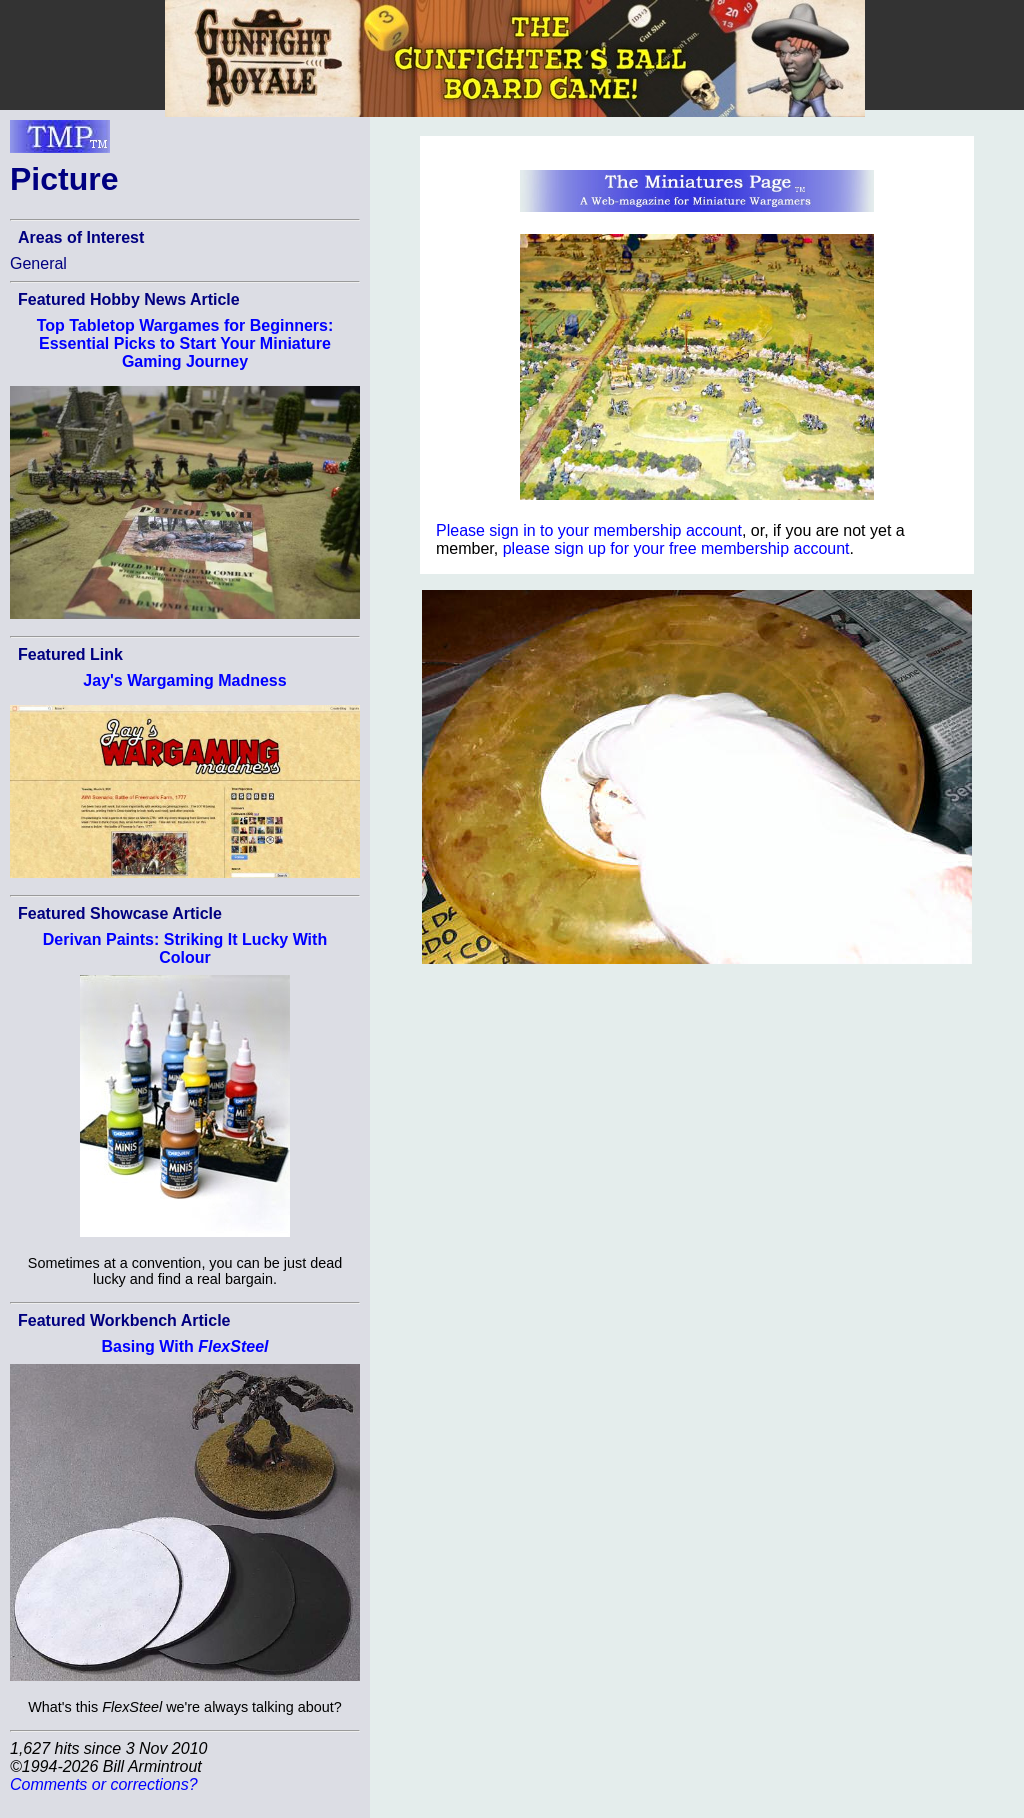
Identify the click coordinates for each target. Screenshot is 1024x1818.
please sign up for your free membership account (676, 548)
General (38, 263)
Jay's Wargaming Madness (184, 680)
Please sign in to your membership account (589, 530)
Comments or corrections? (104, 1784)
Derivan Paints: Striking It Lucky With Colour (185, 948)
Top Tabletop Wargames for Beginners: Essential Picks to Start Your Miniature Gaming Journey (185, 343)
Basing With (184, 1346)
